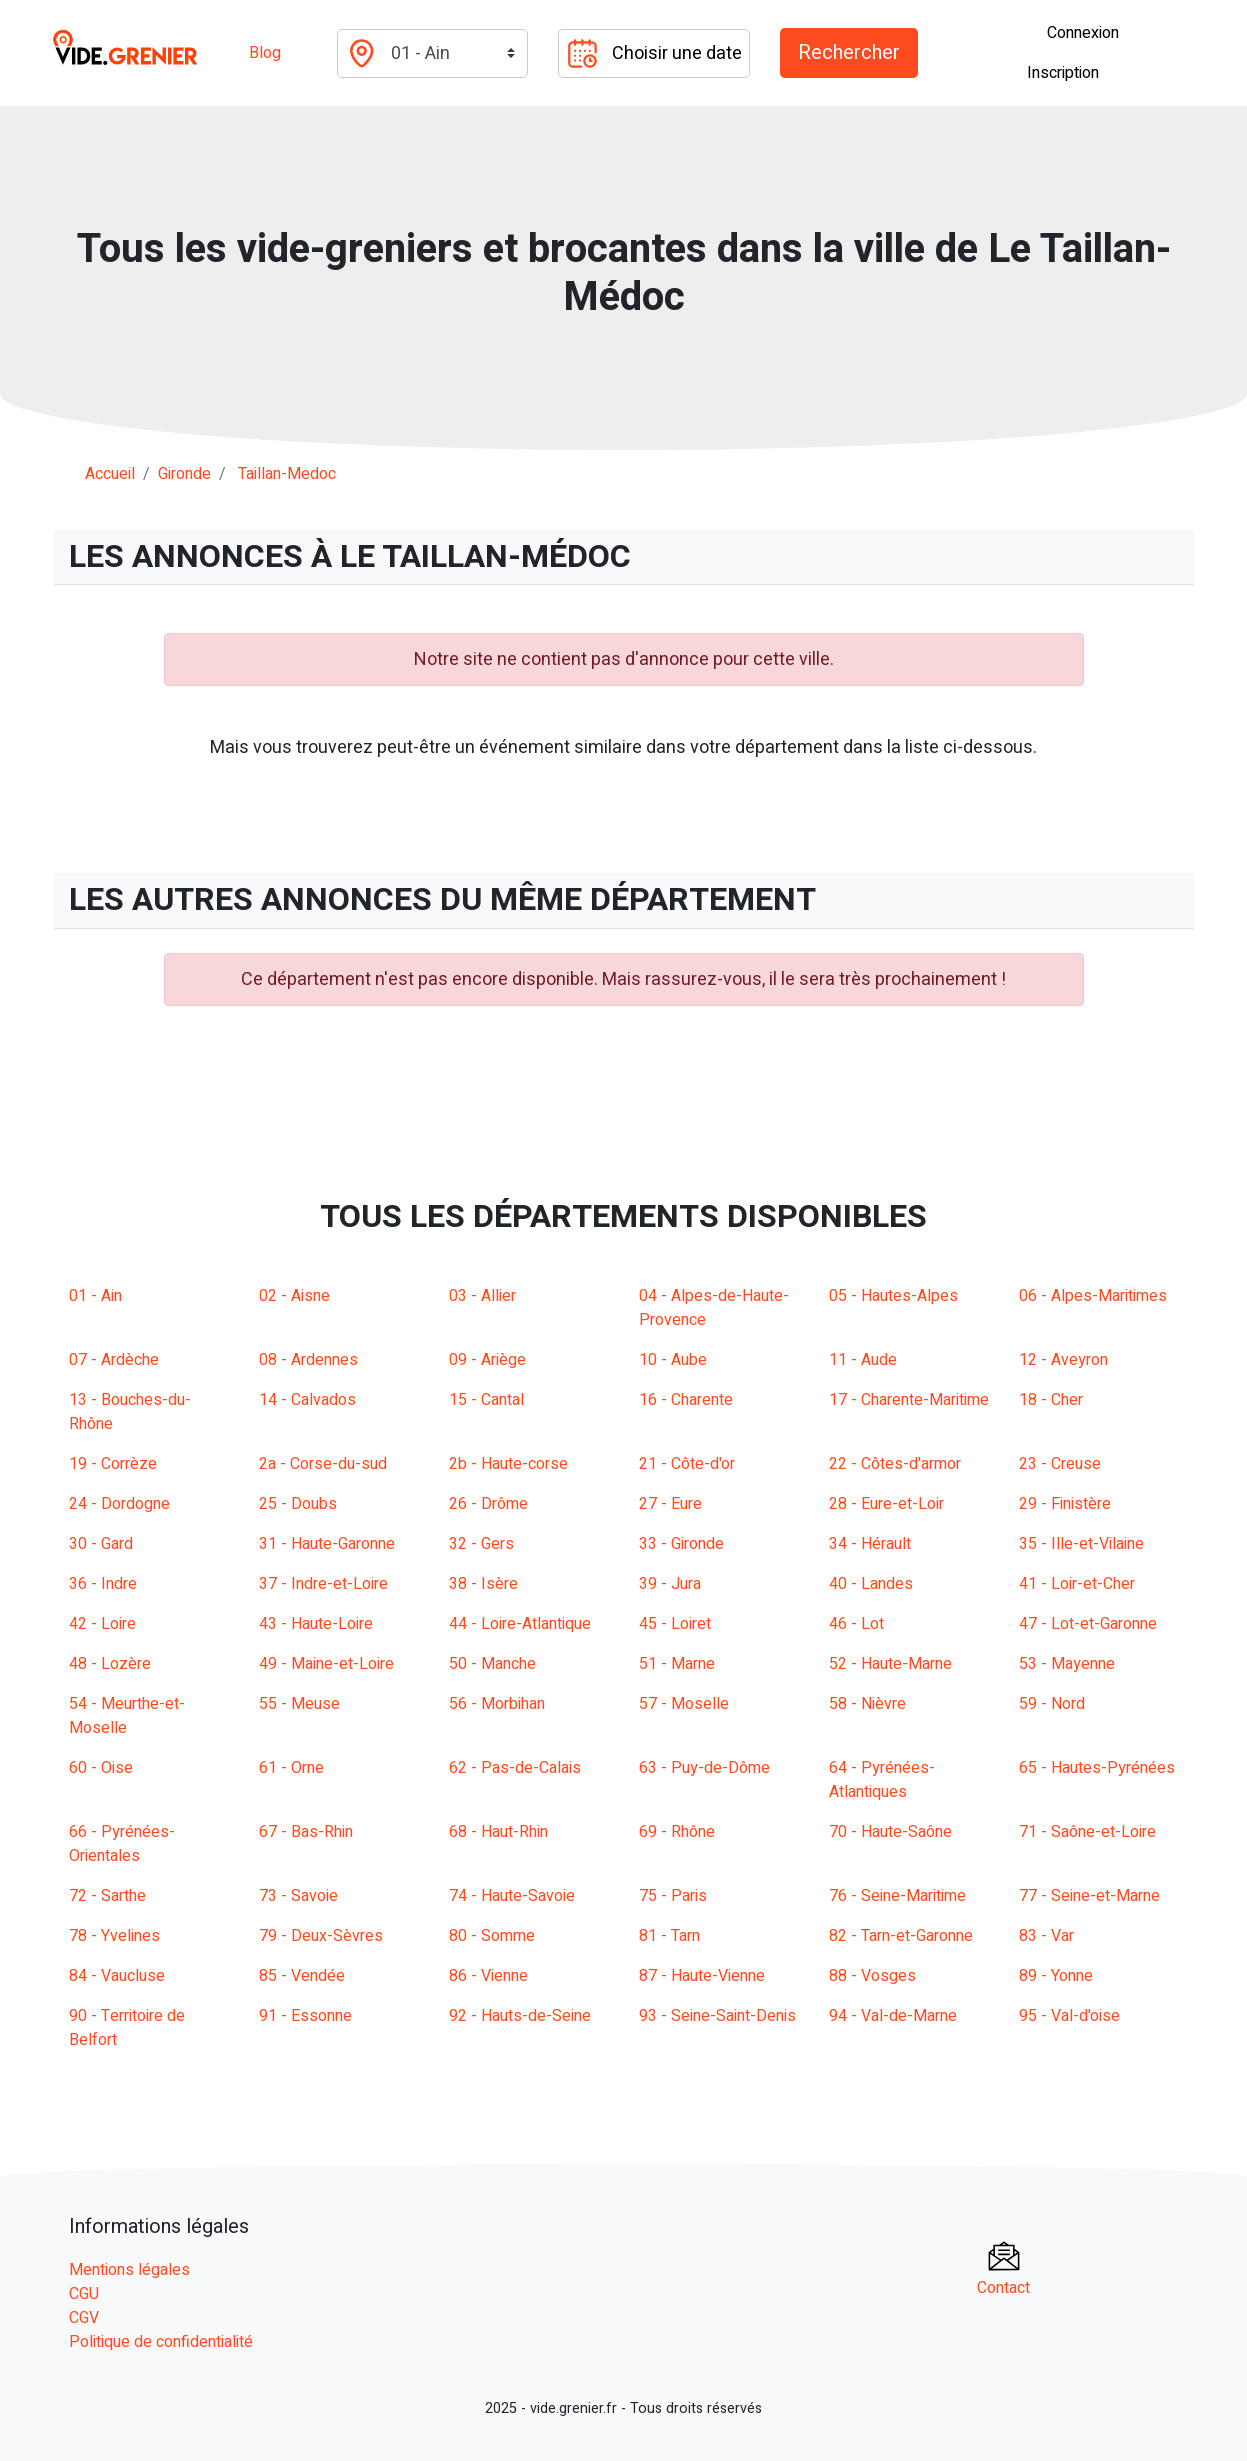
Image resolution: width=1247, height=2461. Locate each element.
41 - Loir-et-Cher (1077, 1584)
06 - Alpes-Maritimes (1093, 1296)
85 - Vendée (302, 1976)
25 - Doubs (298, 1504)
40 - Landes (871, 1584)
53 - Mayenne (1067, 1664)
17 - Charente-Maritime (909, 1400)
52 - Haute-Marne (890, 1664)
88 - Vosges (872, 1976)
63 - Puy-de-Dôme (704, 1768)
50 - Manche (492, 1664)
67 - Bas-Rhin (306, 1832)
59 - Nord (1052, 1704)
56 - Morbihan (497, 1704)
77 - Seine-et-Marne (1089, 1896)
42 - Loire (102, 1624)
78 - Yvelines (114, 1936)
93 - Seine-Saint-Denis (717, 2016)
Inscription (1063, 73)
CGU (84, 2294)
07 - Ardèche (114, 1360)
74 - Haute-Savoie (512, 1896)
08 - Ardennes (308, 1360)
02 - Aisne (294, 1296)
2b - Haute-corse (508, 1464)
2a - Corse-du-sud (323, 1464)
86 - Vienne (488, 1976)
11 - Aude (863, 1360)
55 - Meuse (299, 1704)
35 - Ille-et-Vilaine (1081, 1544)
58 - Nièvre (867, 1704)
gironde (184, 474)
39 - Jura (670, 1584)
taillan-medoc (287, 474)
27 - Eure (670, 1504)
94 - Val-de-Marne (893, 2016)
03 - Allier (482, 1296)
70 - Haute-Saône (890, 1832)
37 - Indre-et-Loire (323, 1584)
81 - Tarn (669, 1936)
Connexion (1083, 33)
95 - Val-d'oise (1069, 2016)
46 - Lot (856, 1624)
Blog (265, 53)
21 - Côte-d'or (687, 1464)
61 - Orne (291, 1768)
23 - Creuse (1060, 1464)
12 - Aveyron (1063, 1360)
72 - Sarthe (107, 1896)
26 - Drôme (488, 1504)
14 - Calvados (307, 1400)
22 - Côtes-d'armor (895, 1464)
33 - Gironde (681, 1544)
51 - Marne (677, 1664)
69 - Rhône (677, 1832)
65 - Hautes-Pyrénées (1097, 1768)
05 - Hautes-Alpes (893, 1296)
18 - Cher (1051, 1400)
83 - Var (1046, 1936)
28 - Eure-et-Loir (886, 1504)
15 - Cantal (486, 1400)
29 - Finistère (1065, 1504)
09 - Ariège (487, 1360)
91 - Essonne (305, 2016)
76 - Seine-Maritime (897, 1896)
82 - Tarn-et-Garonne (901, 1936)
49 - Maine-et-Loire (326, 1664)
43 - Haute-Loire (316, 1624)
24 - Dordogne (119, 1504)
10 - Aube (673, 1360)
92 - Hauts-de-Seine (520, 2016)
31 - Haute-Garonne (327, 1544)
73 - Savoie (298, 1896)
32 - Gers (481, 1544)
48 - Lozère (110, 1664)
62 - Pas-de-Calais (515, 1768)
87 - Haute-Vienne (702, 1976)
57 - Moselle (684, 1704)
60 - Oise (101, 1768)
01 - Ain (95, 1296)
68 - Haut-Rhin (498, 1832)
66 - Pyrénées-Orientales (122, 1844)
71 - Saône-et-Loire (1087, 1832)
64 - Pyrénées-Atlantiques (882, 1780)
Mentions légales (129, 2270)
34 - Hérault (870, 1544)
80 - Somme (492, 1936)
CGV (84, 2318)
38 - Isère (483, 1584)
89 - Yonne (1056, 1976)
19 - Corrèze (113, 1464)
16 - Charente (686, 1400)
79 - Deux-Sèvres (321, 1936)
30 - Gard (101, 1544)
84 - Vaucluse (117, 1976)
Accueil (110, 474)
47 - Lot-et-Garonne (1088, 1624)
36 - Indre (103, 1584)
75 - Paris (673, 1896)
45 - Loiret (675, 1624)
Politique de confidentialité (161, 2342)
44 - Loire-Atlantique (520, 1624)
